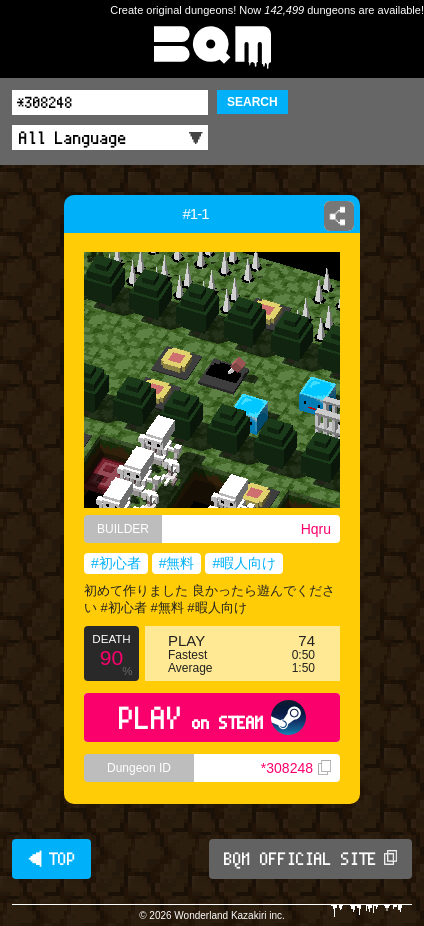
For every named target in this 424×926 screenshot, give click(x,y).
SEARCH (252, 102)
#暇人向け (244, 563)
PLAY (212, 717)
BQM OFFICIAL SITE (310, 859)
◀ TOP (51, 859)
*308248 (296, 768)
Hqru (316, 529)
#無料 (177, 563)
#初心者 (116, 563)
